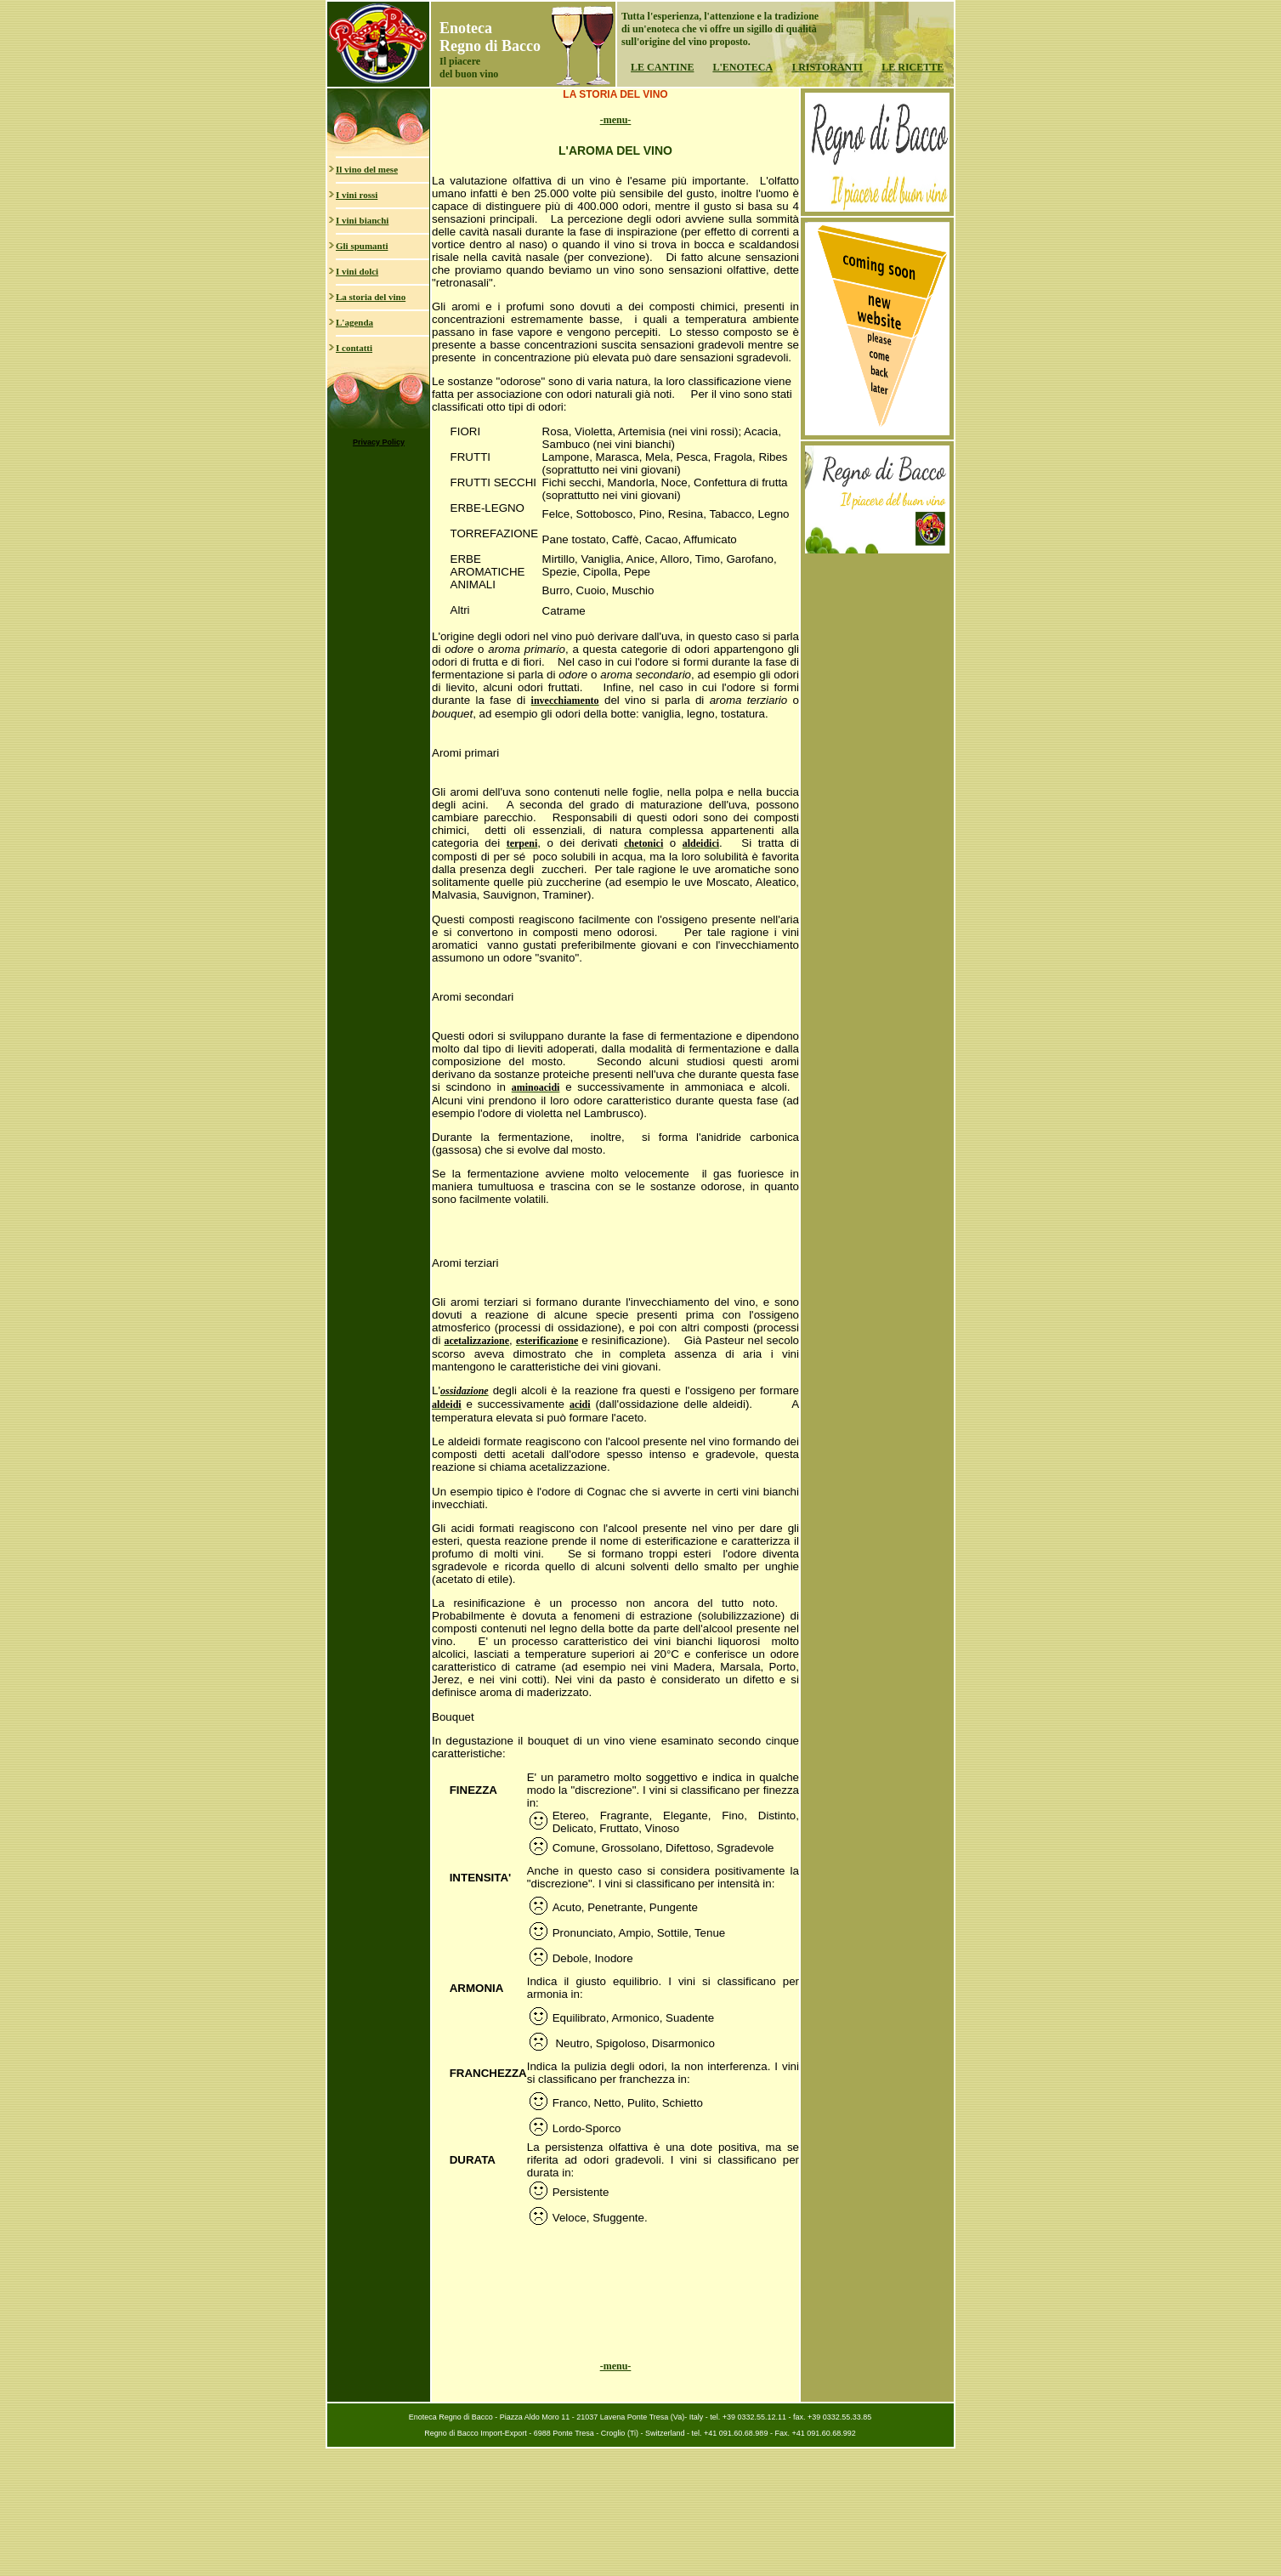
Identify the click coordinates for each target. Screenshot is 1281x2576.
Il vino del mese (367, 169)
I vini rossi (356, 195)
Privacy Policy (379, 442)
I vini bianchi (362, 220)
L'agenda (354, 322)
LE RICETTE (912, 67)
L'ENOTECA (742, 67)
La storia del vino (370, 297)
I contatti (354, 348)
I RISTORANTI (826, 67)
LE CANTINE (662, 67)
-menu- (616, 120)
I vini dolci (357, 271)
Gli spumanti (362, 246)
